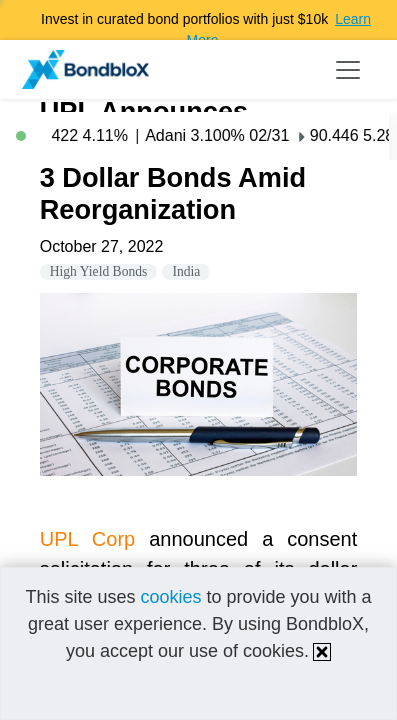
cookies (170, 597)
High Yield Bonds (99, 271)
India (186, 271)
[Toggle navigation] (348, 70)
